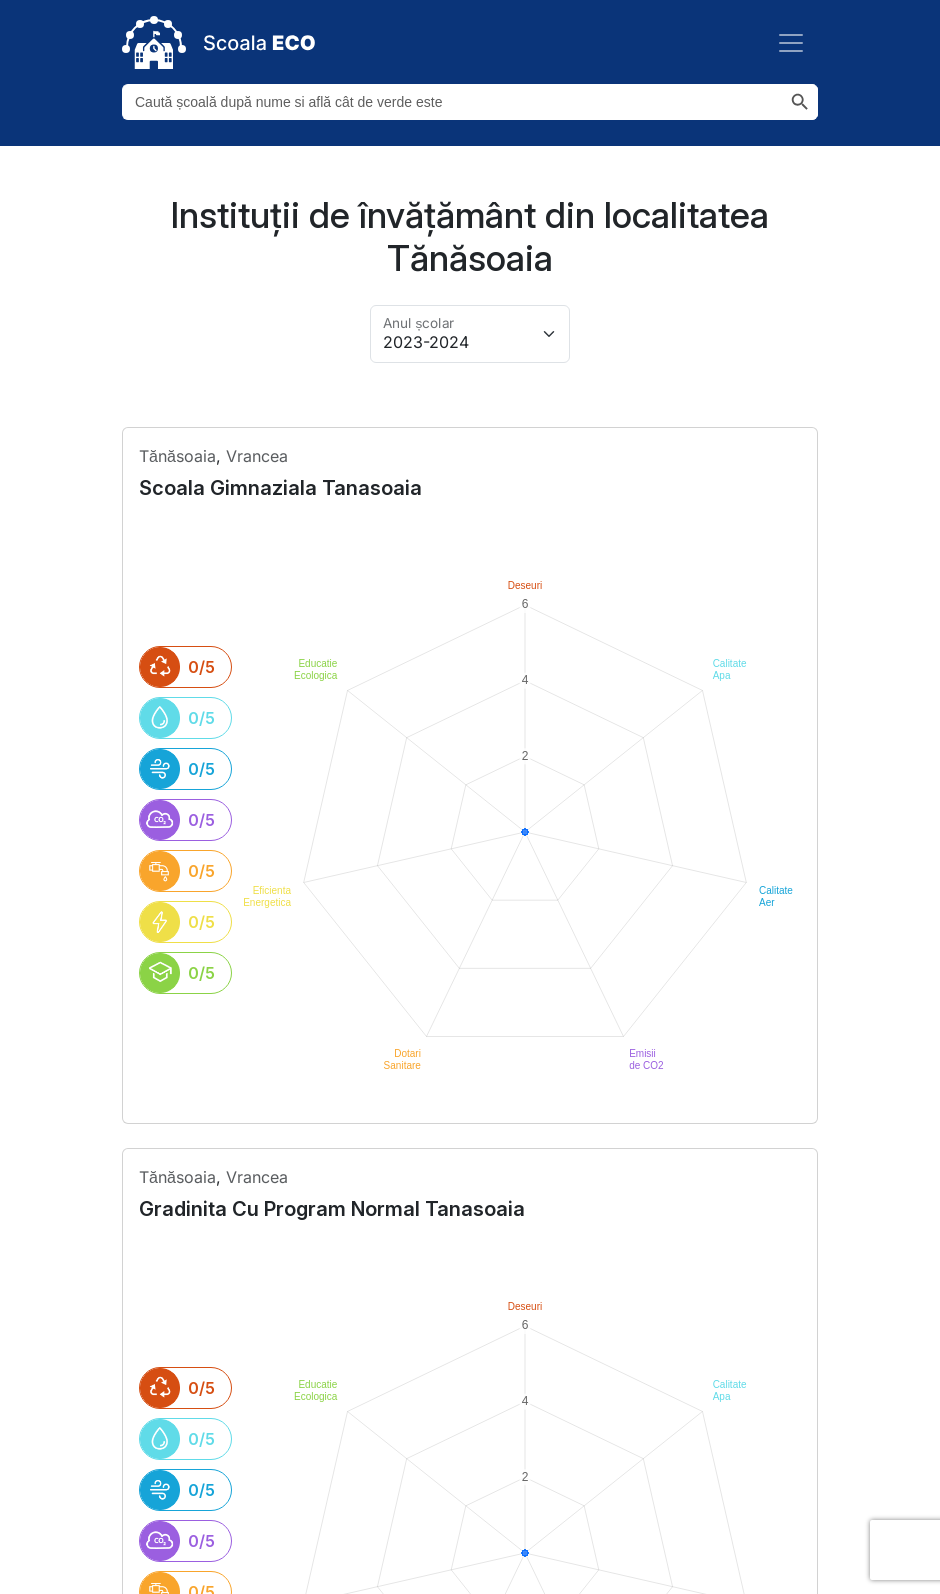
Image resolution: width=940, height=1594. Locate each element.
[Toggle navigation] (791, 43)
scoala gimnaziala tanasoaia (280, 488)
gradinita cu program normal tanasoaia (332, 1001)
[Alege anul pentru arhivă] (470, 334)
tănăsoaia (177, 456)
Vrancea (257, 456)
